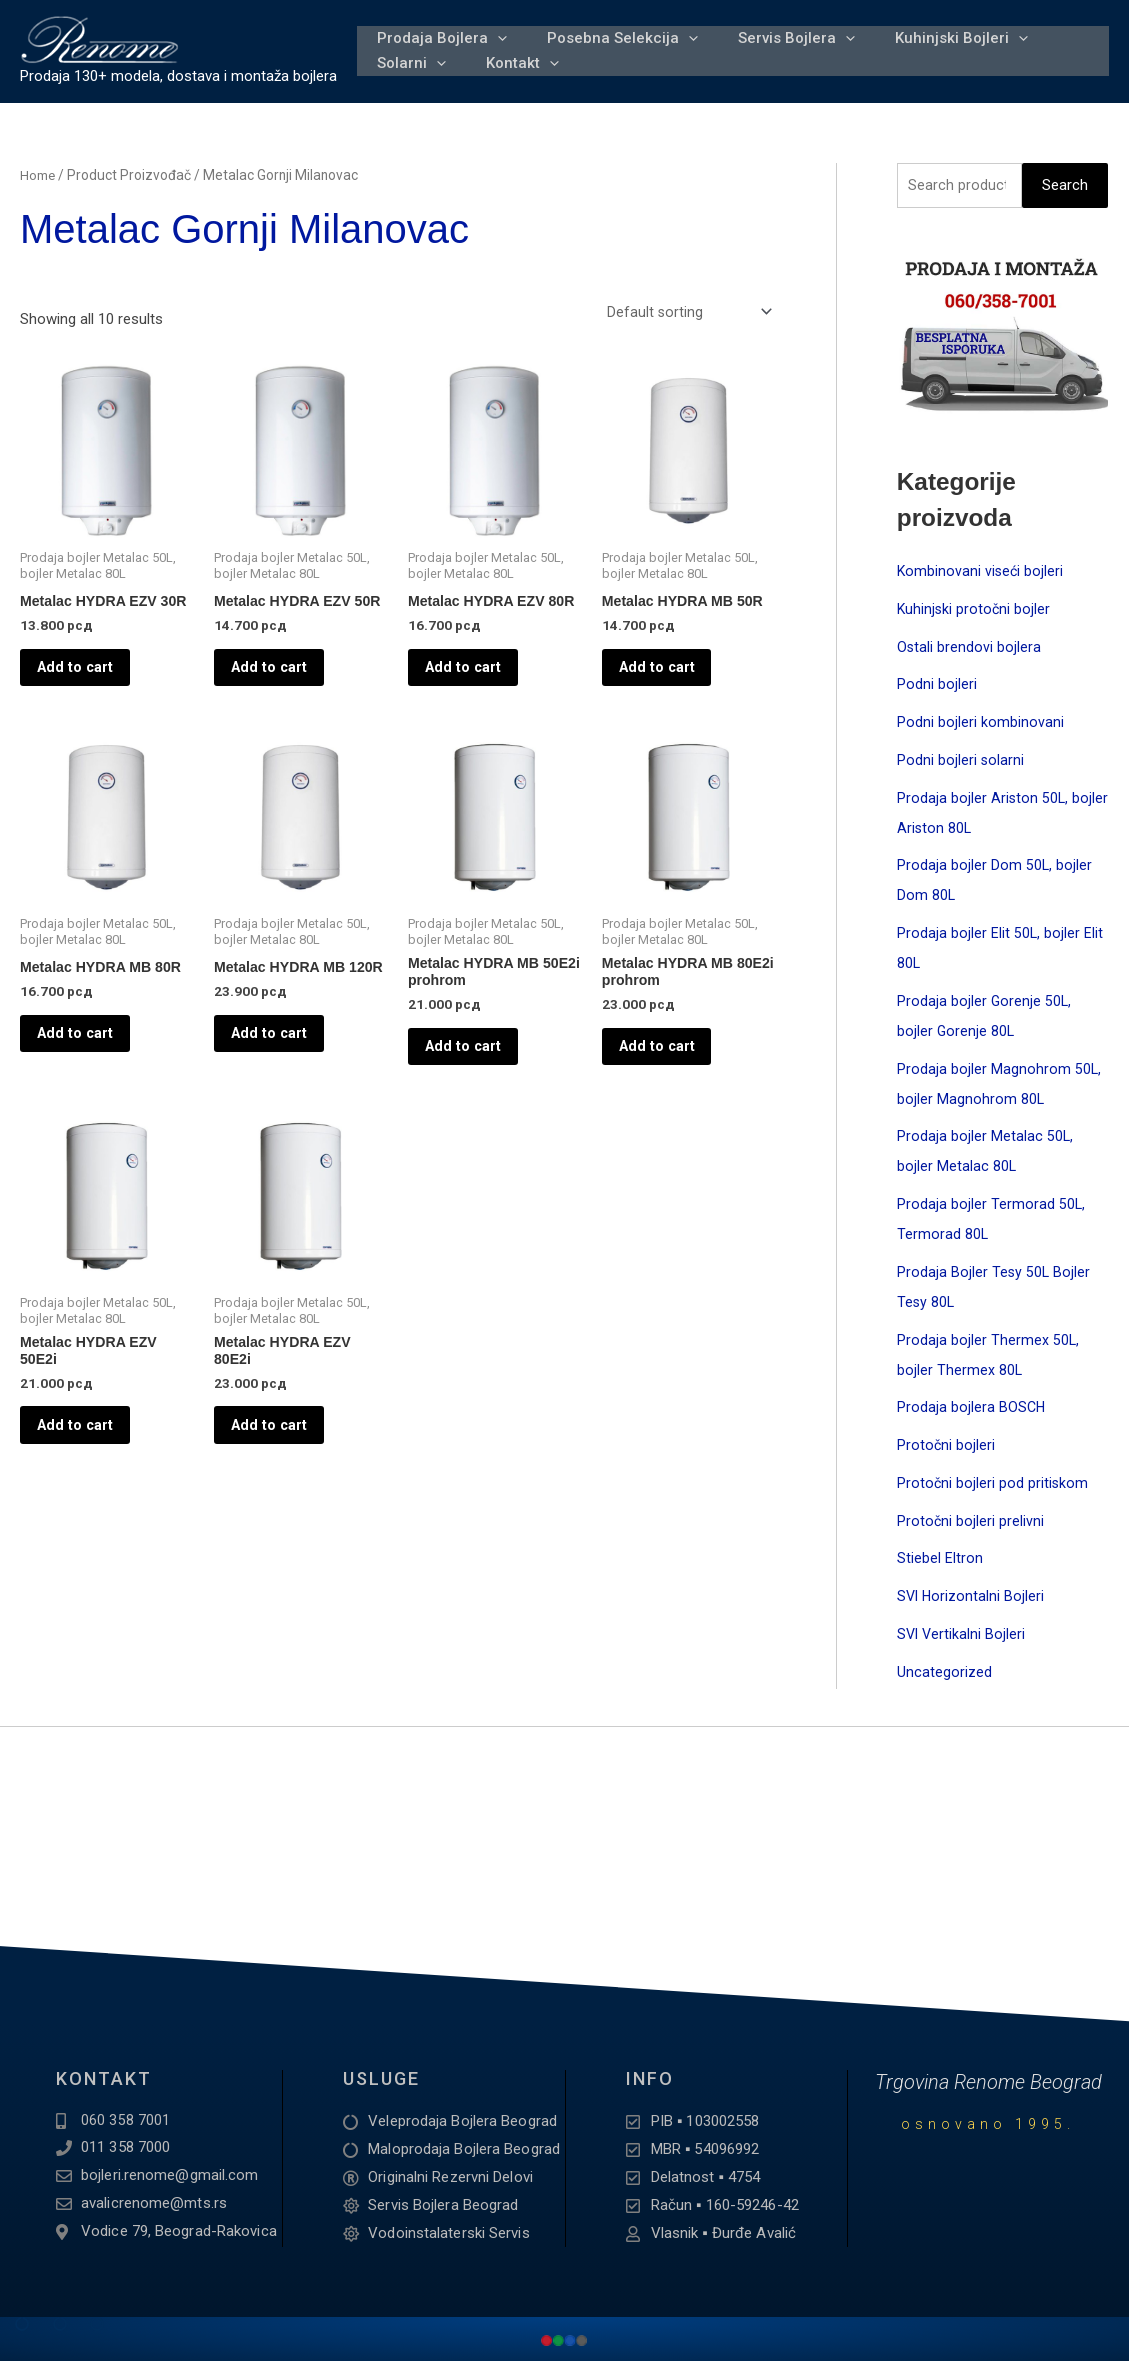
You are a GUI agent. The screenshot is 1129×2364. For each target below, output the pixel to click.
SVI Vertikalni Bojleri (962, 1637)
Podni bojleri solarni (961, 763)
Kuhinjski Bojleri (933, 28)
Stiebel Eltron (940, 1561)
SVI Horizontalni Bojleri (972, 1599)
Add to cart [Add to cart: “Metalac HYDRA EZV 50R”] (283, 692)
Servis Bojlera (776, 28)
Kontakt (510, 73)
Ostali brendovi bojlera (969, 649)
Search (1065, 186)
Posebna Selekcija (610, 28)
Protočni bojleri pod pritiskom (993, 1486)
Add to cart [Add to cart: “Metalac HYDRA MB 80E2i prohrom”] (671, 1087)
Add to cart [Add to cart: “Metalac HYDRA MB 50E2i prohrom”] (477, 1087)
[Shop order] (687, 312)
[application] (493, 28)
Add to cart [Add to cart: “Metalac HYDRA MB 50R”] (671, 677)
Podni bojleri (937, 687)
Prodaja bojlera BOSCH (972, 1410)
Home (38, 175)
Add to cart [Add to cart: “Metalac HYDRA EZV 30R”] (89, 692)
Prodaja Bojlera (438, 28)
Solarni (407, 73)
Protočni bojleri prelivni (971, 1523)
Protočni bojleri (946, 1448)
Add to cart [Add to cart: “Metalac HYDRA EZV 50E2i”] (89, 1482)
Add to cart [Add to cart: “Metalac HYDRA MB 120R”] (283, 1087)
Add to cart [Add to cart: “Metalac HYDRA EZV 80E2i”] (283, 1482)
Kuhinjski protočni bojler (975, 612)
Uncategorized (944, 1674)
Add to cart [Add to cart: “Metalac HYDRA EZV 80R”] (477, 692)
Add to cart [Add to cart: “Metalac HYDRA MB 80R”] (89, 1072)
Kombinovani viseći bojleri (981, 574)
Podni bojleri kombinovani (980, 725)
